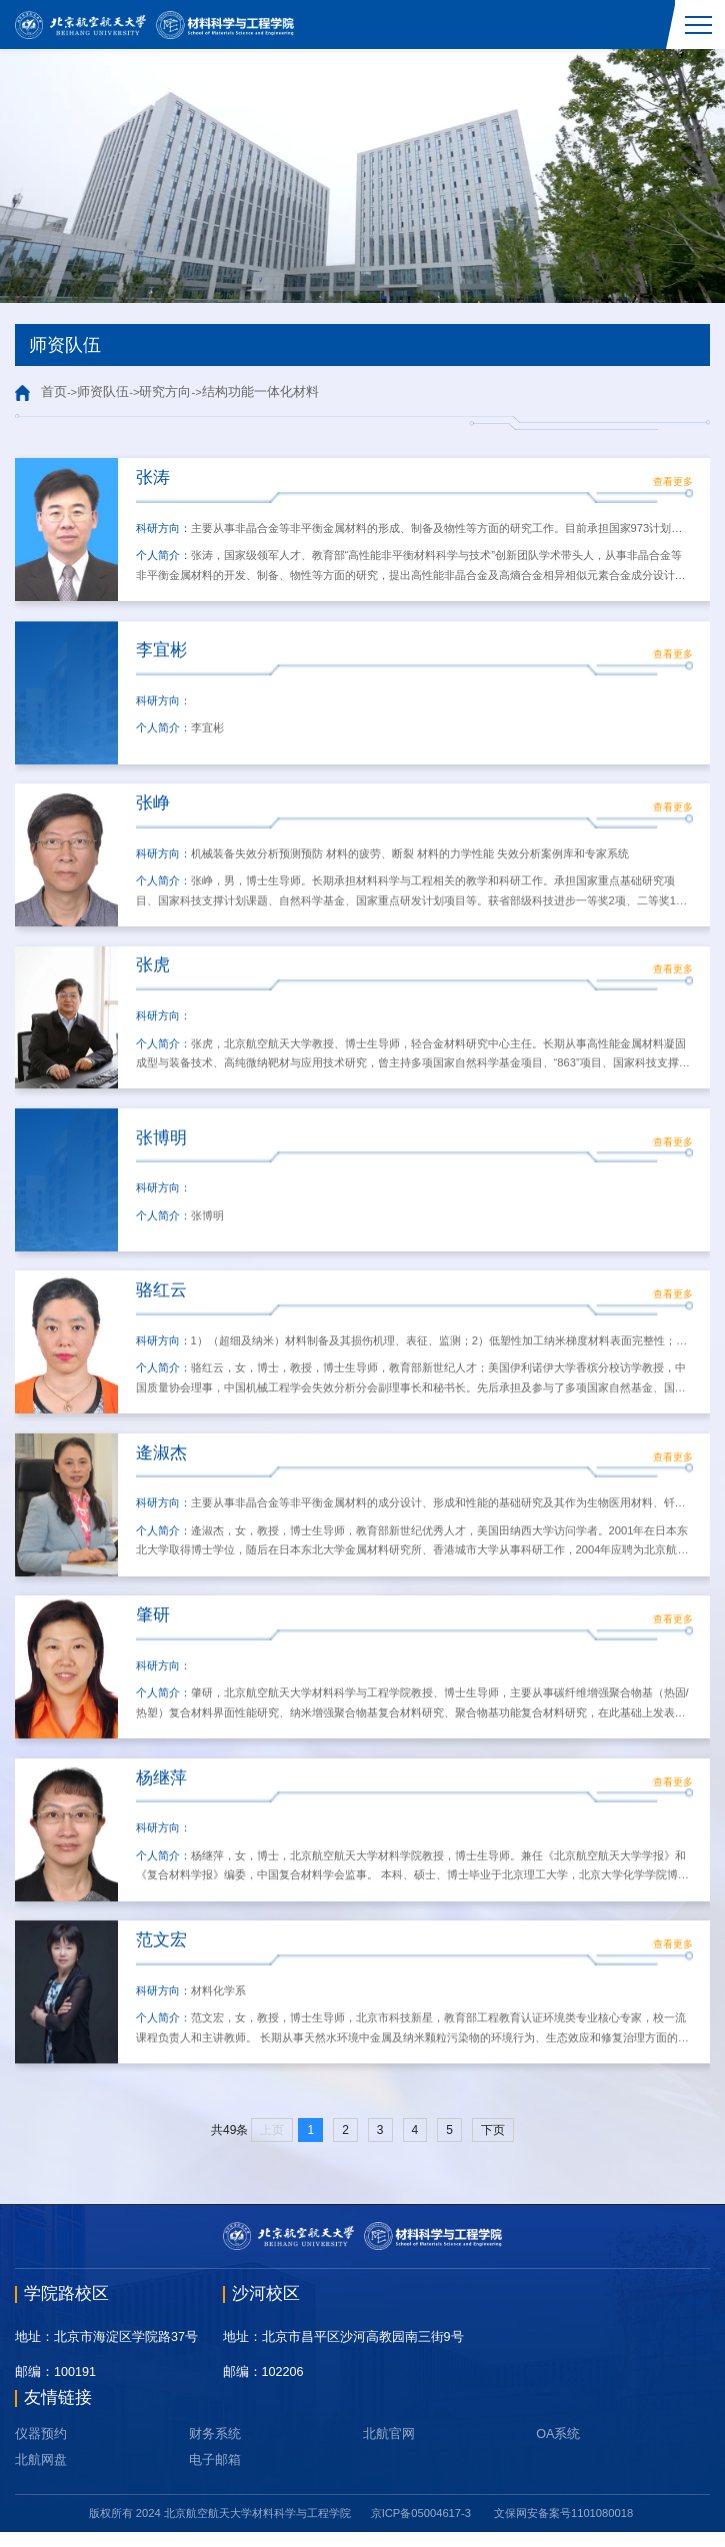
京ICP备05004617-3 (421, 2528)
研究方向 (165, 392)
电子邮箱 (215, 2475)
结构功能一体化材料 (260, 392)
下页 (493, 2145)
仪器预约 (41, 2449)
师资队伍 (103, 392)
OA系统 (558, 2449)
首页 (54, 392)
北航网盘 (41, 2475)
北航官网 (389, 2449)
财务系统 (215, 2449)
